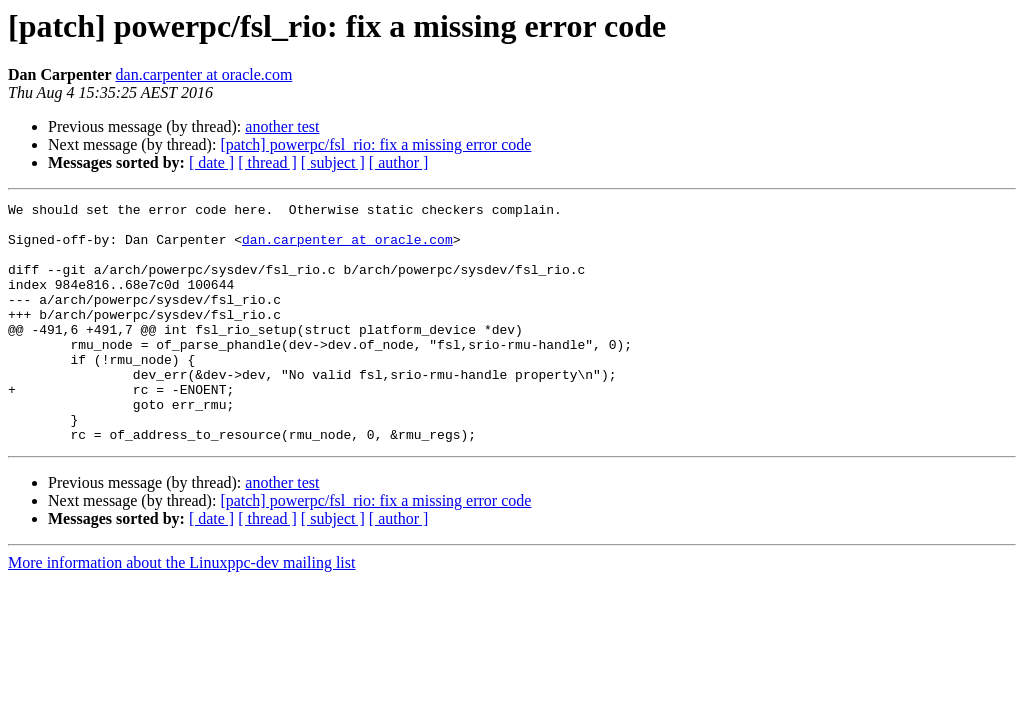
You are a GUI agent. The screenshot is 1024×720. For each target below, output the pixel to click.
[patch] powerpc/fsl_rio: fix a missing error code (375, 144)
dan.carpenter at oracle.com (204, 74)
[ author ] (399, 162)
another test (282, 126)
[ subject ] (333, 162)
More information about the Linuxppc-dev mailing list (181, 610)
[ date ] (211, 162)
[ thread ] (267, 162)
